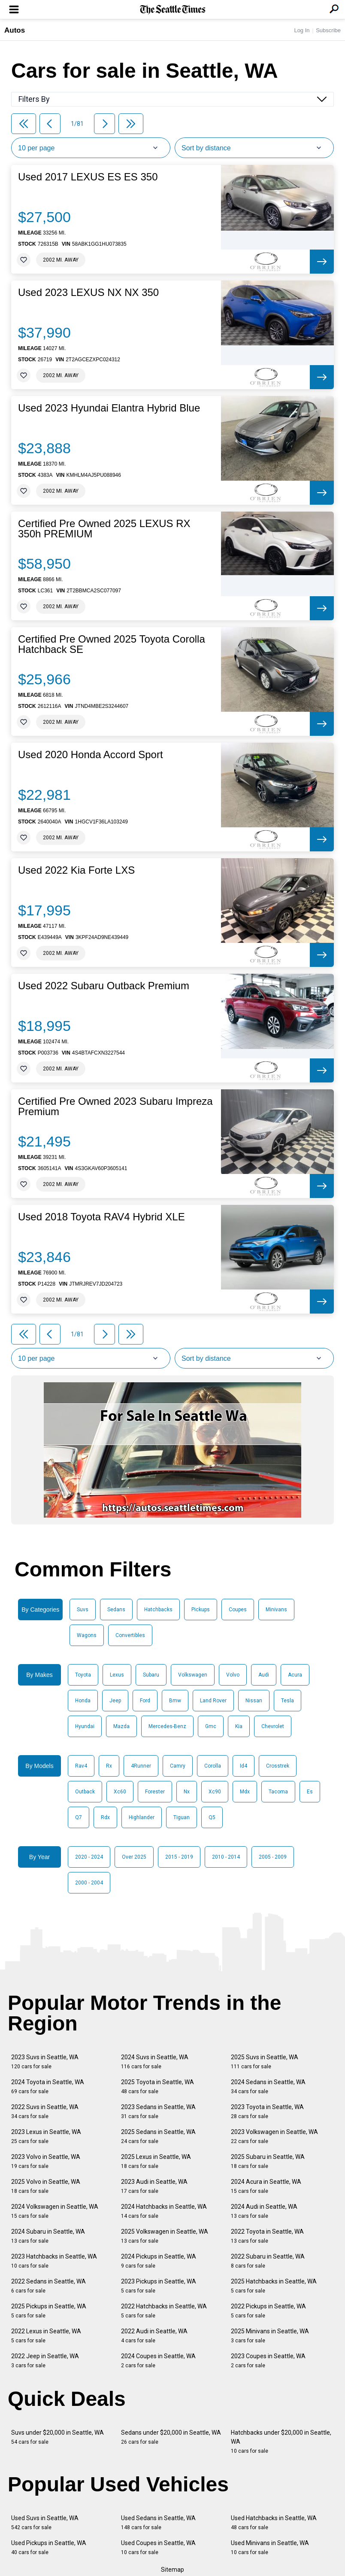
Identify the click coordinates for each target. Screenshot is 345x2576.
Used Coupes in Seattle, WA (158, 2547)
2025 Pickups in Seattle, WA (48, 2311)
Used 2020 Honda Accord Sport (90, 755)
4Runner (141, 1766)
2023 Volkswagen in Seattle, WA (274, 2136)
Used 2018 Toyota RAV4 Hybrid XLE (101, 1217)
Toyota (83, 1675)
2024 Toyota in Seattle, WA (47, 2086)
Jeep (115, 1701)
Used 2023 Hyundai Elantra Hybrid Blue (109, 408)
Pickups (200, 1610)
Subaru (151, 1675)
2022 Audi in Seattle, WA (154, 2336)
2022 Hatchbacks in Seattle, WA (164, 2311)
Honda (83, 1701)
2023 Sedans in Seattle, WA (158, 2111)
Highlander (141, 1817)
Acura (295, 1675)
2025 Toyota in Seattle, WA (157, 2086)
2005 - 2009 (273, 1857)
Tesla (287, 1701)
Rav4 (81, 1766)
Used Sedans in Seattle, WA (158, 2522)
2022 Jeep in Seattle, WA (45, 2361)
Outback (85, 1792)
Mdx (245, 1792)
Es (310, 1792)
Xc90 (215, 1792)
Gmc (210, 1726)
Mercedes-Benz (167, 1726)
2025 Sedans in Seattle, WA (158, 2136)
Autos (14, 30)
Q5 (212, 1817)
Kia (238, 1726)
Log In (301, 30)
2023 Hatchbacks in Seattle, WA (54, 2261)
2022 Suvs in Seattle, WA (45, 2111)
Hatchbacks (158, 1610)
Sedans (116, 1610)
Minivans (276, 1610)
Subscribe (328, 30)
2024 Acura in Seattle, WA (266, 2186)
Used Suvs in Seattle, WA (45, 2522)
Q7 (78, 1817)
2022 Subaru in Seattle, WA (268, 2261)
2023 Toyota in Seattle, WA (267, 2111)
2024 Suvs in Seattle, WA (154, 2062)
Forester (155, 1792)
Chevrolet (272, 1726)
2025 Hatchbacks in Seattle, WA (274, 2286)
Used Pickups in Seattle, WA (48, 2547)
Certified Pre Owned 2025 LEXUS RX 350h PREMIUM (104, 528)
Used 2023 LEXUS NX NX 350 (88, 292)
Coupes (238, 1610)
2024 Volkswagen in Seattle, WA (54, 2211)
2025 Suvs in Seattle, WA (264, 2062)
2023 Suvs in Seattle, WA (45, 2062)
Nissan (253, 1701)
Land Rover (213, 1701)
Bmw (175, 1701)
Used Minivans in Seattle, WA (270, 2547)
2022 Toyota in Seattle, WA (267, 2236)
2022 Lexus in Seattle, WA (46, 2336)
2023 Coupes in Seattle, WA (268, 2361)
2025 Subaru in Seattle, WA (268, 2161)
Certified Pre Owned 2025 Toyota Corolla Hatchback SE (111, 644)
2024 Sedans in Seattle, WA (268, 2086)
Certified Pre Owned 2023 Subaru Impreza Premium (115, 1106)
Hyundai (84, 1726)
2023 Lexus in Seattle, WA (46, 2136)
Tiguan (181, 1817)
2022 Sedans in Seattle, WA (48, 2286)
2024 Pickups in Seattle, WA (158, 2261)
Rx (109, 1766)
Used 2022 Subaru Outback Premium (103, 986)
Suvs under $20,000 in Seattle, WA (57, 2437)
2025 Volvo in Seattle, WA (45, 2186)
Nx (187, 1792)
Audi (263, 1675)
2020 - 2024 (89, 1857)
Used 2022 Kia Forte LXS (76, 870)
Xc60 (120, 1792)
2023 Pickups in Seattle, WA (158, 2286)
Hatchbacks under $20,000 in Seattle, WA (281, 2441)
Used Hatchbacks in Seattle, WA (274, 2522)
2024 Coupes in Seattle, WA (158, 2361)
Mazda (121, 1726)
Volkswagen (192, 1675)
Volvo (232, 1675)
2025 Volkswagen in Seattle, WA (164, 2236)
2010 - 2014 (226, 1857)
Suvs (82, 1610)
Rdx (105, 1817)
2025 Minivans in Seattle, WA (270, 2336)
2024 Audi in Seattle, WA (264, 2211)
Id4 (243, 1766)
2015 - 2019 (179, 1857)
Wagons (87, 1635)
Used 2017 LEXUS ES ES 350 (88, 177)
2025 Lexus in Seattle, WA (156, 2161)
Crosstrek (277, 1766)
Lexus (117, 1675)
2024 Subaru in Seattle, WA (48, 2236)
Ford (145, 1701)
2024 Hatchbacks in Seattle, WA (164, 2211)
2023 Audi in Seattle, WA (154, 2186)
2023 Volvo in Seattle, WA (45, 2161)
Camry (177, 1766)
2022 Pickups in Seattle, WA (268, 2311)
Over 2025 (134, 1857)
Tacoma (278, 1792)
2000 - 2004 (89, 1883)
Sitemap (172, 2569)
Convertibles (130, 1635)
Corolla (212, 1766)
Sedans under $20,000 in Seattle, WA (171, 2437)
